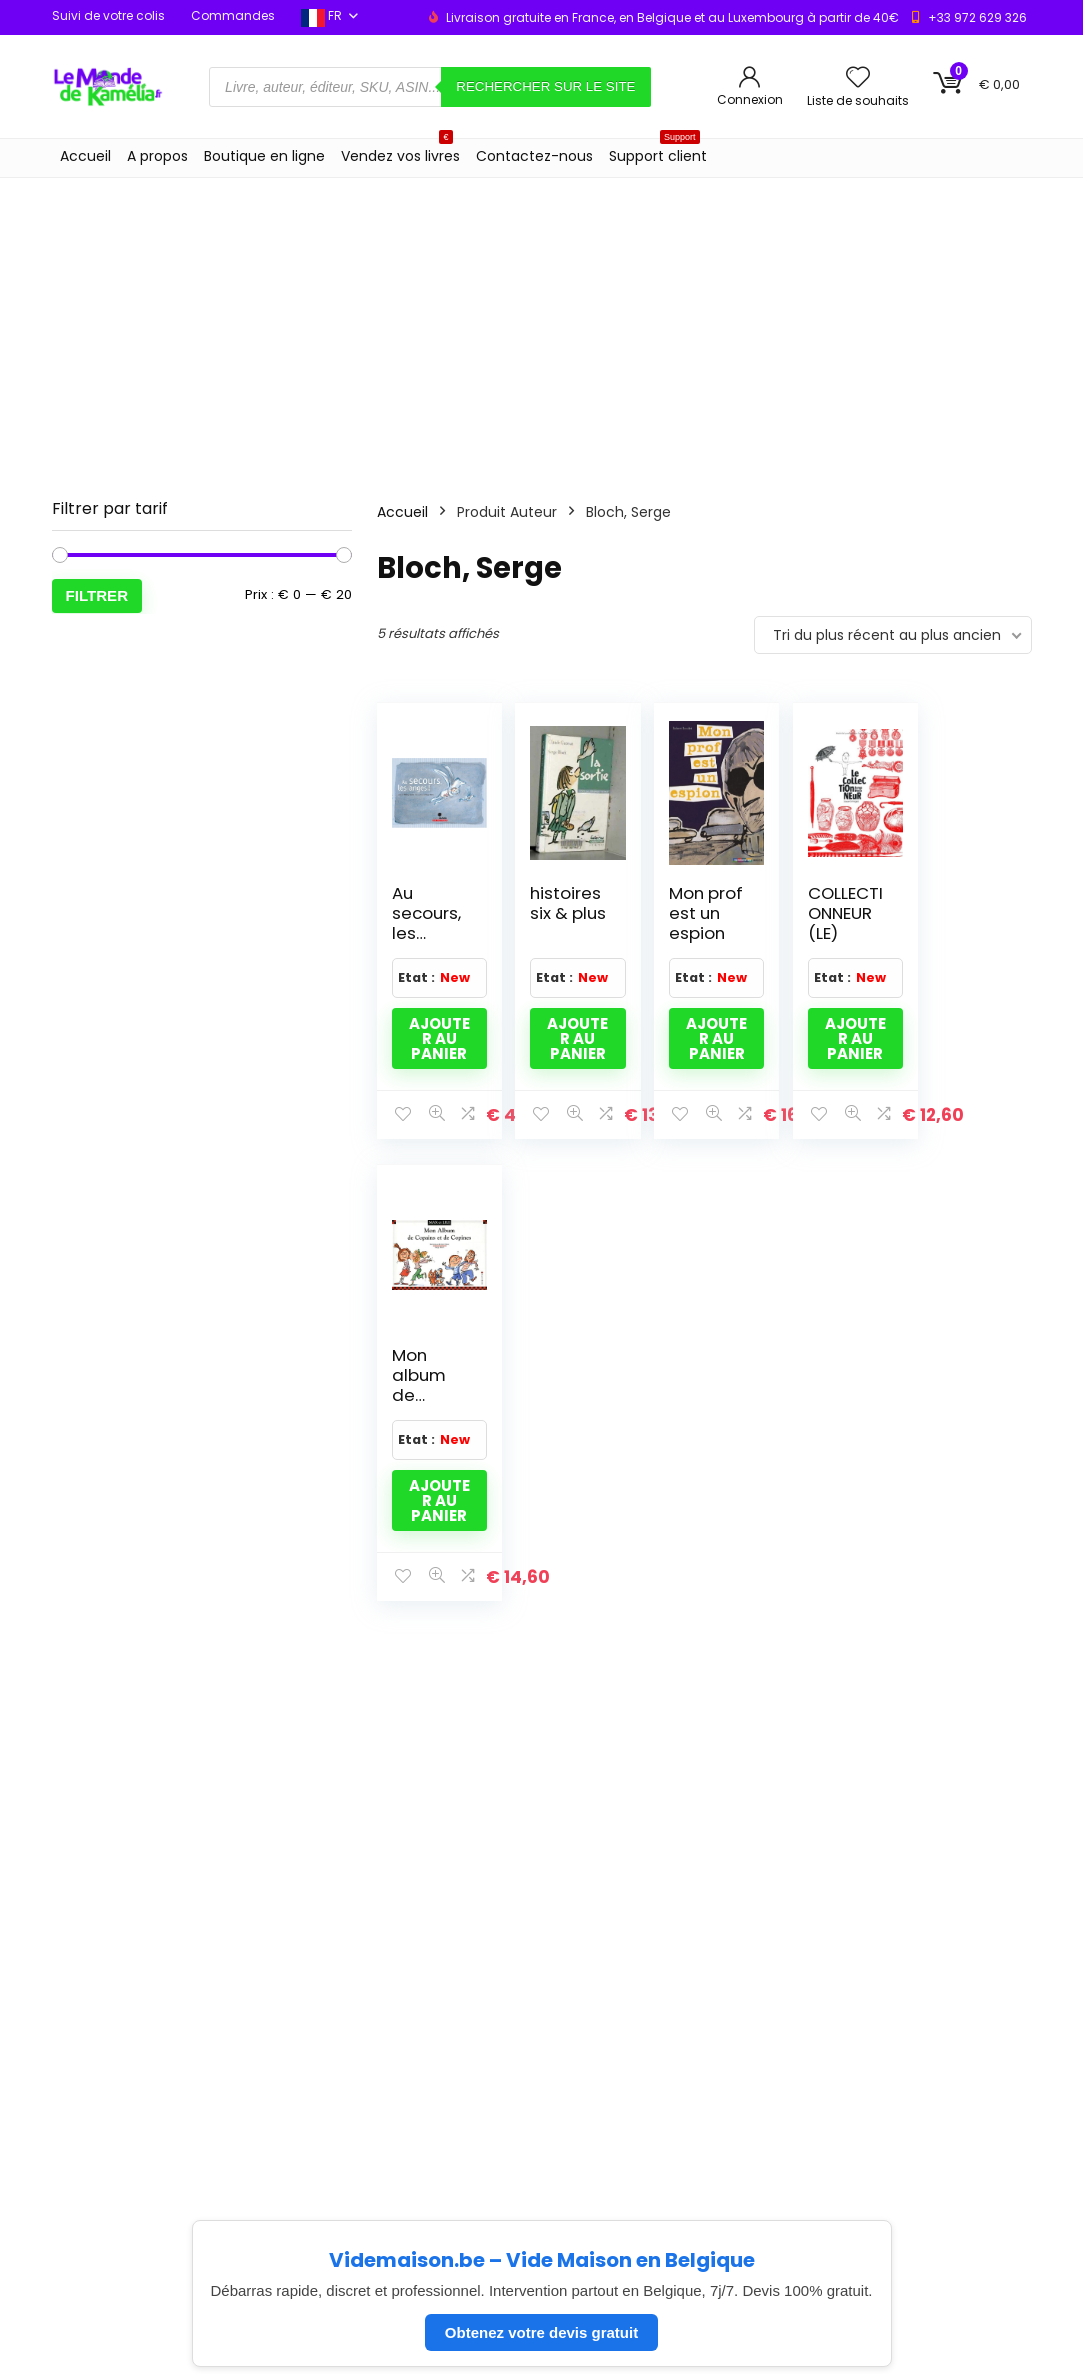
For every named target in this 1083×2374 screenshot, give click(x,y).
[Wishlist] (858, 78)
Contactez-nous (534, 156)
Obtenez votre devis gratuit (541, 2332)
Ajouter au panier (436, 1038)
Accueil (85, 156)
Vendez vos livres (400, 152)
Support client (658, 152)
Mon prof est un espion (696, 913)
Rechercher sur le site (545, 86)
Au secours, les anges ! (426, 923)
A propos (157, 156)
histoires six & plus (560, 913)
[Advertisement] (541, 328)
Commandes (233, 15)
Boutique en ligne (264, 156)
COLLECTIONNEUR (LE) (829, 913)
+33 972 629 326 (977, 17)
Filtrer (97, 595)
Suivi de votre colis (108, 15)
